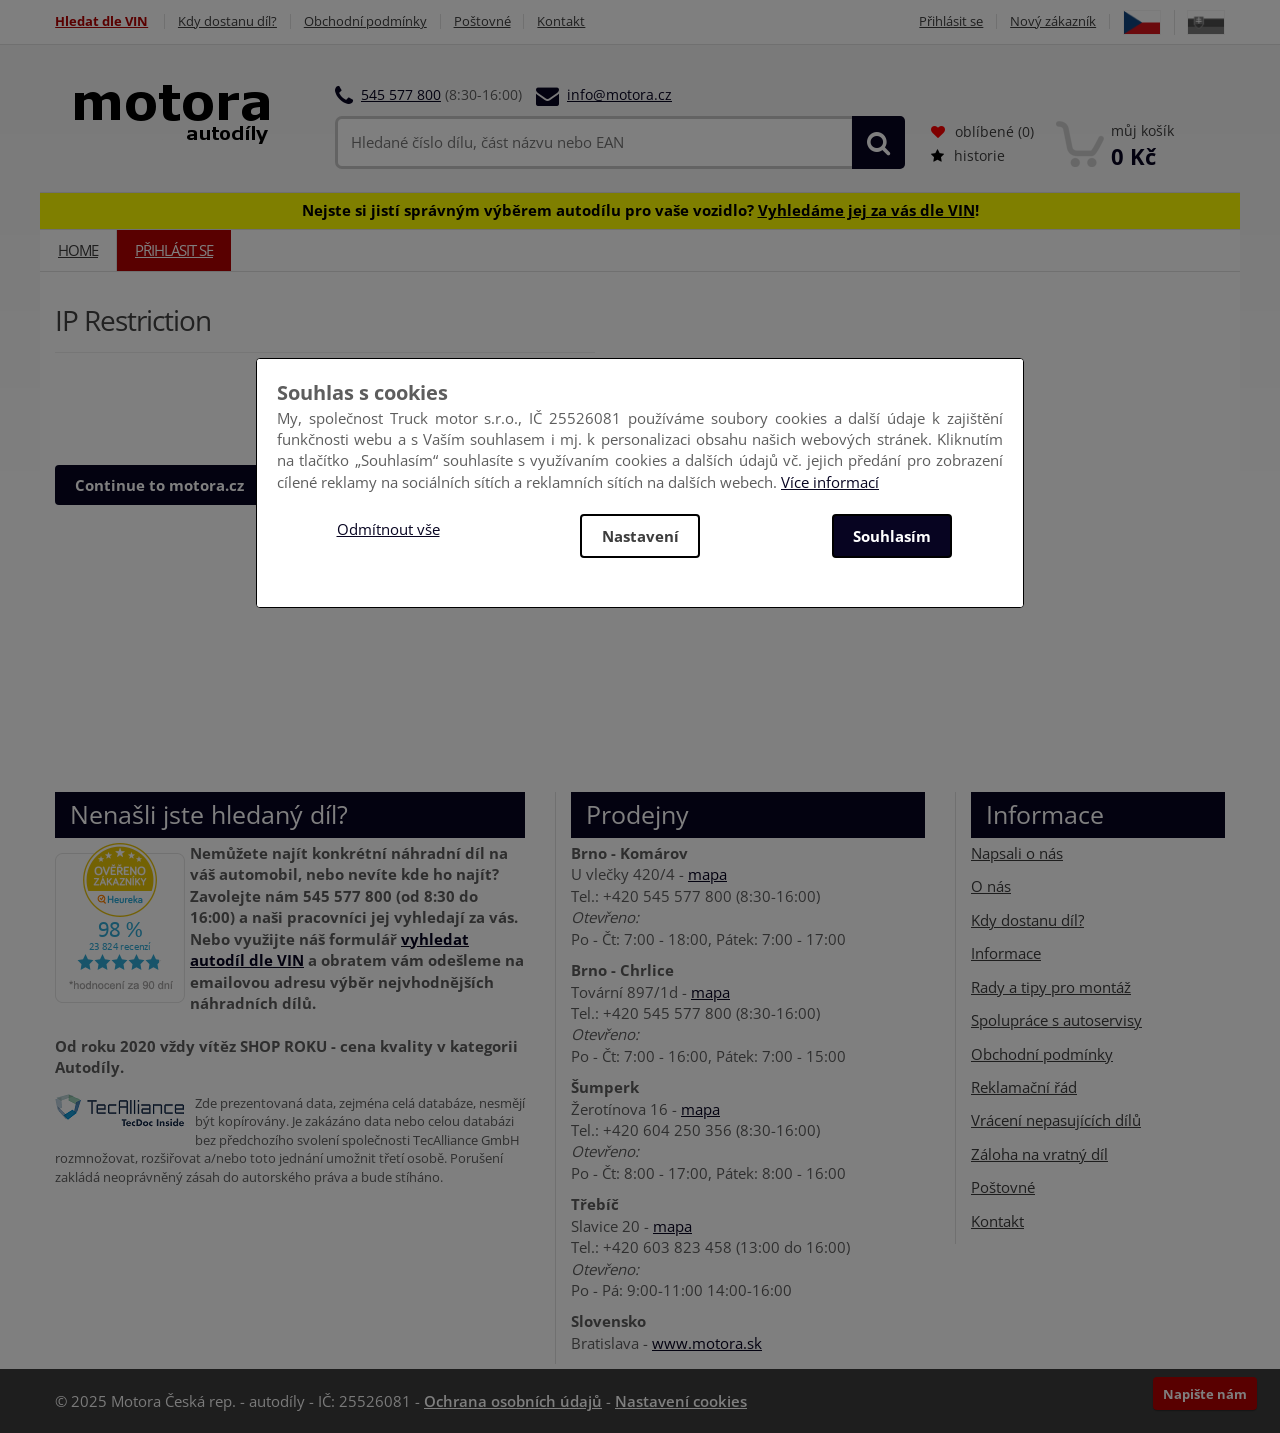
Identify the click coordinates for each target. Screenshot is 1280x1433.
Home (78, 250)
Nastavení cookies (681, 1401)
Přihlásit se (951, 21)
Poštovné (482, 21)
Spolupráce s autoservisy (1056, 1020)
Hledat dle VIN (101, 21)
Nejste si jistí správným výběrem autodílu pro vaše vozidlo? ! (640, 210)
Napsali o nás (1017, 853)
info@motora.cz (619, 94)
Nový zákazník (1053, 21)
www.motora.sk (707, 1343)
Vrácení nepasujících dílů (1056, 1120)
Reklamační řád (1024, 1087)
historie (968, 155)
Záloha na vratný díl (1039, 1154)
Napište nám (1205, 1394)
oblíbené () (982, 131)
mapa (707, 874)
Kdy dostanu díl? (227, 21)
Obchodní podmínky (365, 21)
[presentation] (207, 404)
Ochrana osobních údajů (513, 1401)
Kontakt (562, 21)
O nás (991, 886)
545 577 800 (401, 94)
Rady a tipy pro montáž (1051, 987)
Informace (1006, 953)
